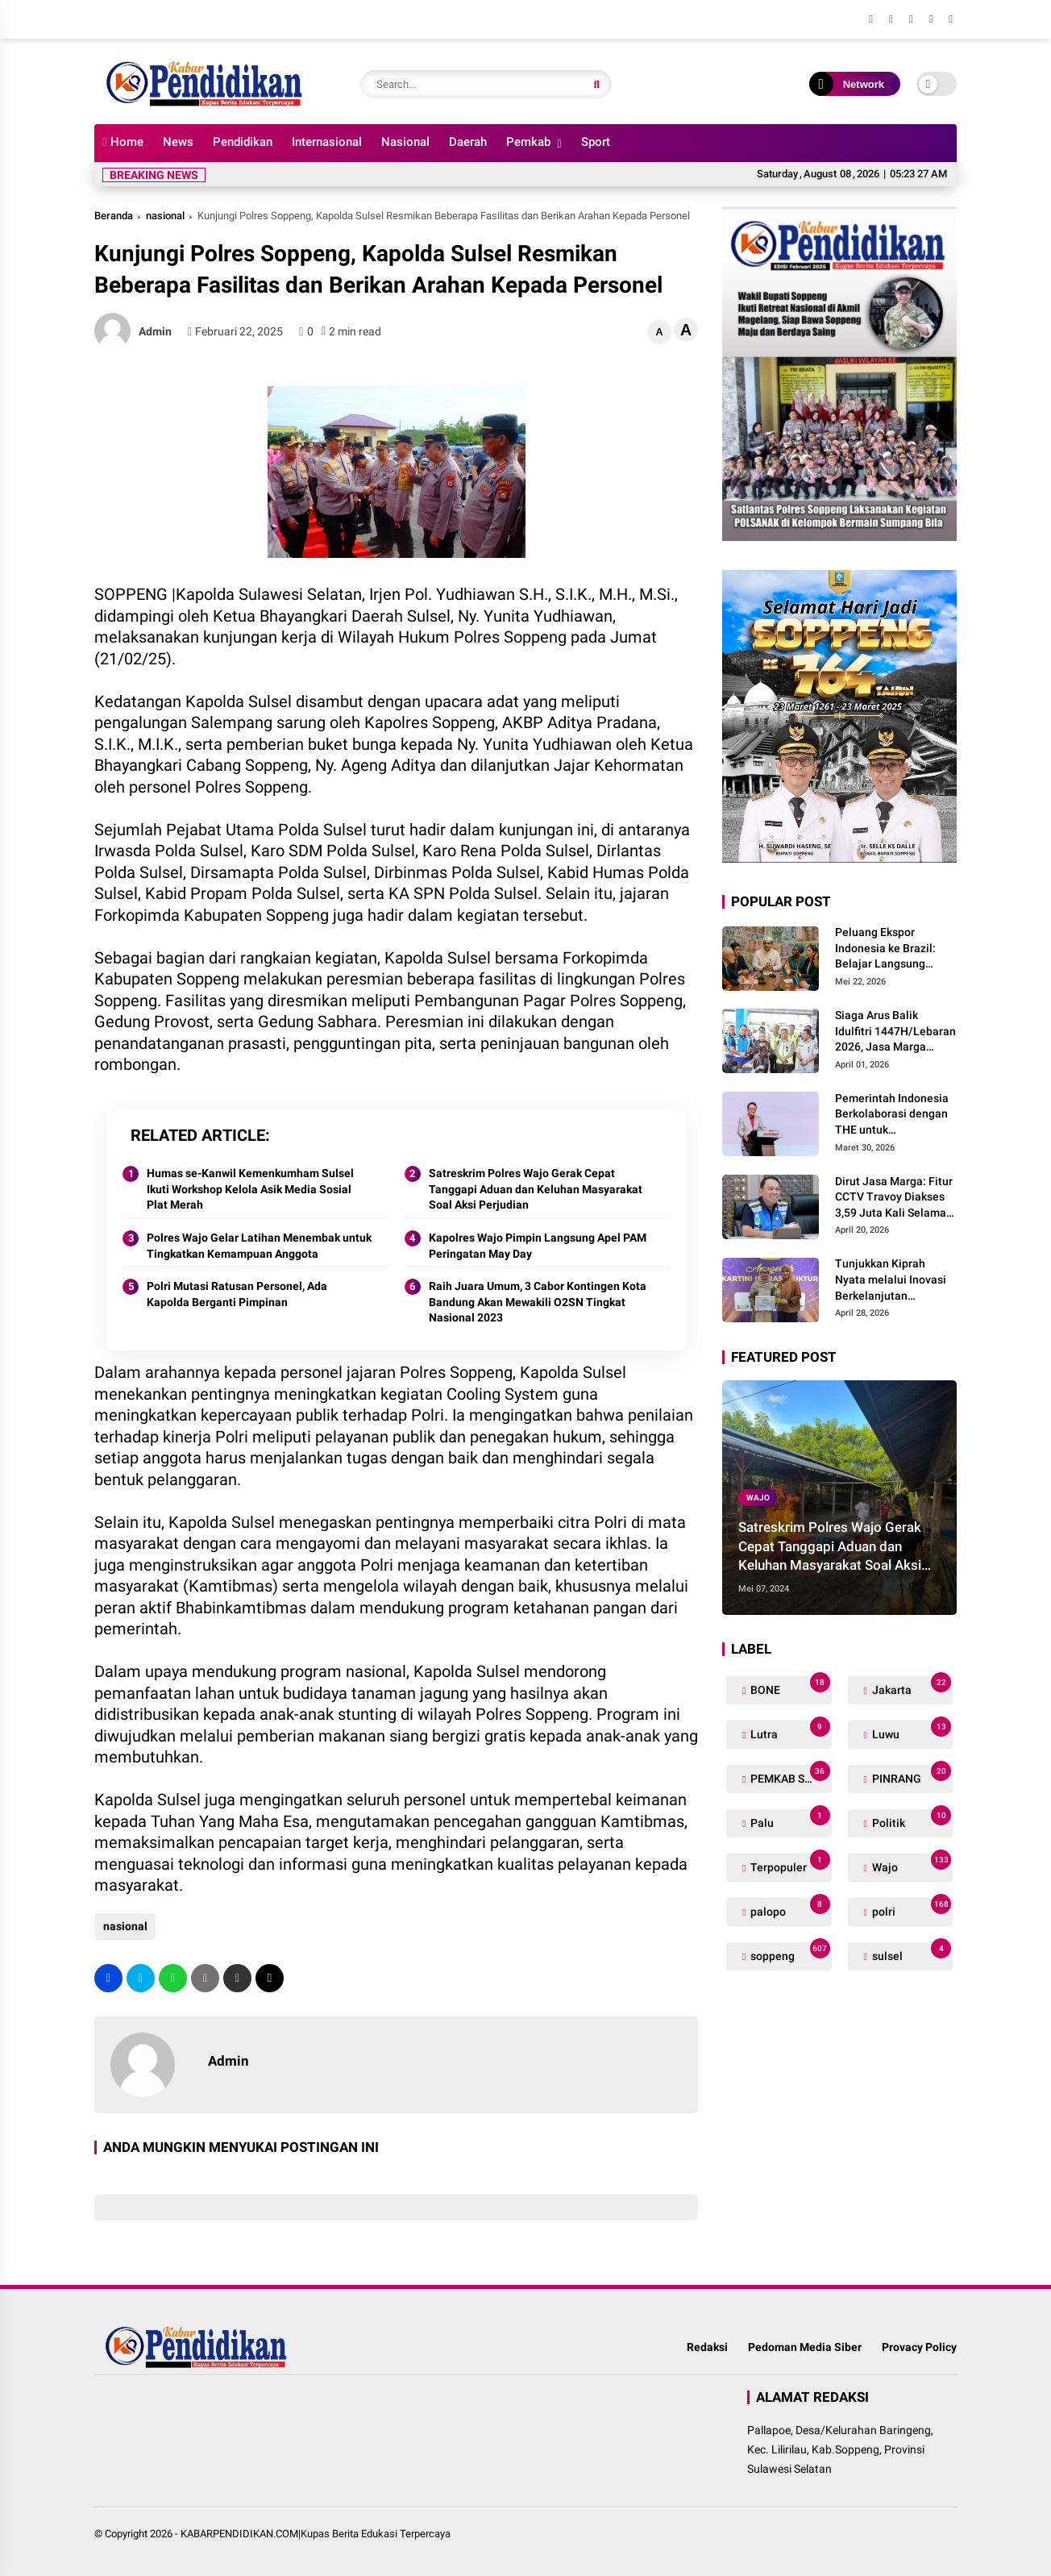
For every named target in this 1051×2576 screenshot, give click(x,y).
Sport (595, 142)
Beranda (113, 216)
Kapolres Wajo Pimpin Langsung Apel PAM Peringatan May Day (537, 1245)
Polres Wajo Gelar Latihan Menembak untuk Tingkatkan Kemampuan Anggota (259, 1245)
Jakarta (910, 1686)
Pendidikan (242, 142)
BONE (788, 1686)
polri (910, 1908)
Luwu (910, 1731)
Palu (788, 1819)
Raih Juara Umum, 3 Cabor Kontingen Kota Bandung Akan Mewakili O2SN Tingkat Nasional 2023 (537, 1302)
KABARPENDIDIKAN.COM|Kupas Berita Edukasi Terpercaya (316, 2534)
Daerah (468, 142)
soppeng (788, 1952)
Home (122, 142)
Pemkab (528, 142)
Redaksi (707, 2347)
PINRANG (910, 1775)
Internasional (327, 142)
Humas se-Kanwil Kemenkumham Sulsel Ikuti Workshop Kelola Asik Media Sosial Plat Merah (250, 1189)
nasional (165, 216)
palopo (788, 1908)
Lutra (788, 1731)
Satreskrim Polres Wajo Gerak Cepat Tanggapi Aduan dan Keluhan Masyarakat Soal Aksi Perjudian (535, 1189)
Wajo (758, 1497)
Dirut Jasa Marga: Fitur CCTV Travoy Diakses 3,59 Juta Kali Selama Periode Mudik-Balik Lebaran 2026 (894, 1198)
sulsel (910, 1952)
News (178, 142)
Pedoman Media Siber (805, 2347)
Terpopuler (788, 1864)
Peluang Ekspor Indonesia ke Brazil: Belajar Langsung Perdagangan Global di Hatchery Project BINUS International (895, 949)
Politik (910, 1819)
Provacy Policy (919, 2347)
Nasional (405, 142)
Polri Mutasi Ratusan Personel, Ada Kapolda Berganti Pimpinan (237, 1294)
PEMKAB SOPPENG (789, 1775)
